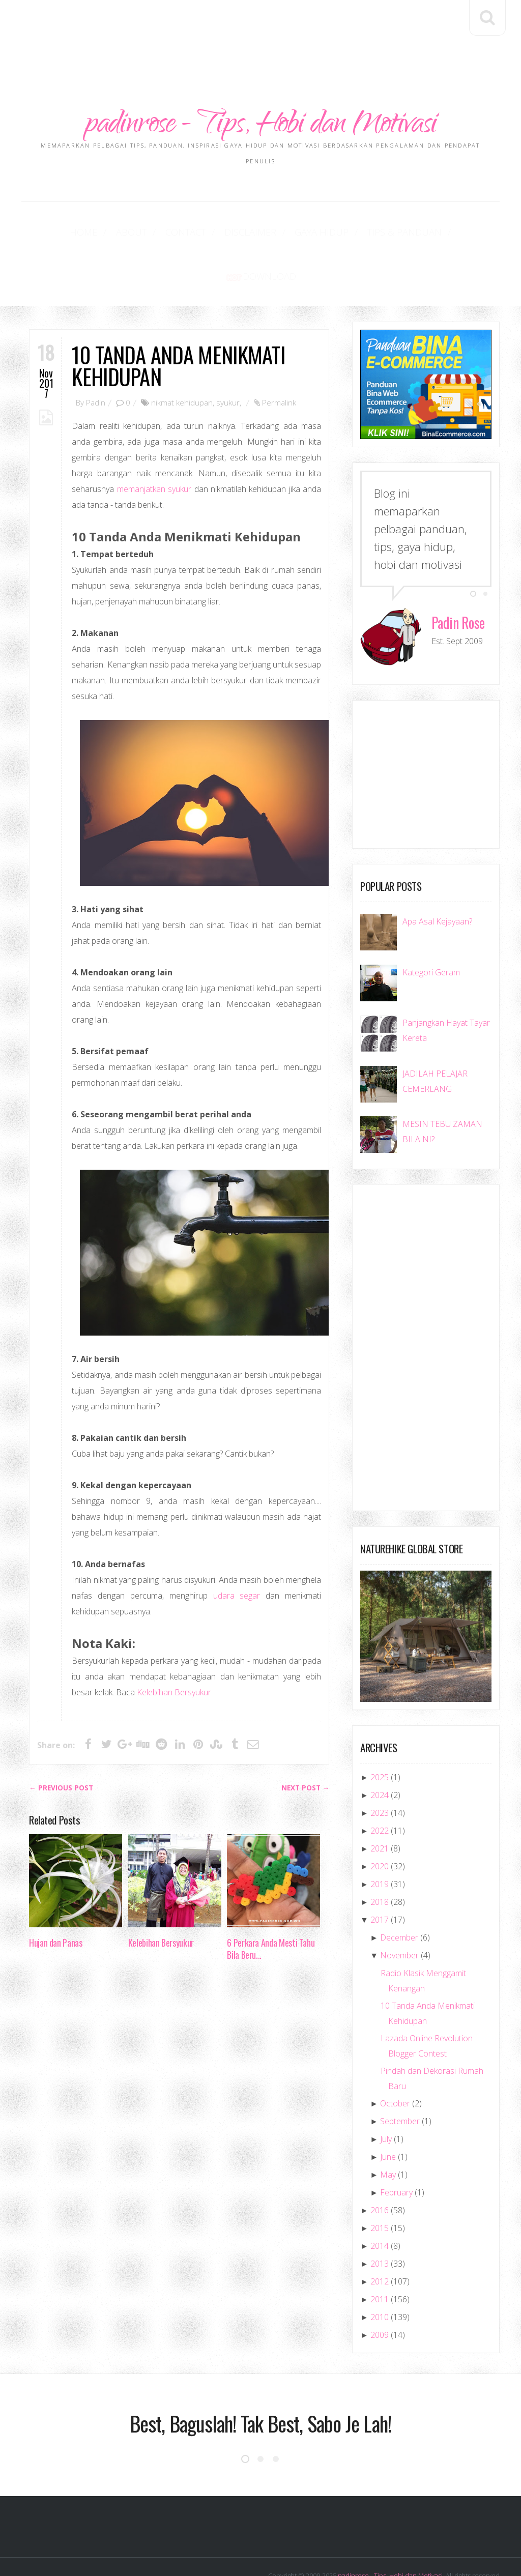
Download (426, 233)
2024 (379, 1752)
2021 (379, 1805)
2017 (379, 1877)
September (400, 2078)
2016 (379, 2167)
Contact (158, 233)
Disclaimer (214, 233)
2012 (379, 2238)
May (388, 2131)
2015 (379, 2185)
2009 (379, 2292)
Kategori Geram (431, 929)
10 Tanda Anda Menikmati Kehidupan (178, 323)
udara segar (236, 1552)
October (395, 2060)
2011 (379, 2256)
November (399, 1912)
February (396, 2149)
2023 (379, 1770)
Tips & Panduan (346, 233)
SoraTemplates (477, 2548)
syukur (228, 360)
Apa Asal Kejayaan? (437, 878)
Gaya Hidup (275, 233)
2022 (379, 1787)
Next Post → (305, 1745)
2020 (379, 1823)
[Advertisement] (260, 30)
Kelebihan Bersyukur (174, 1649)
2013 (379, 2220)
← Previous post (61, 1745)
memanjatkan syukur (154, 446)
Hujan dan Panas (55, 1899)
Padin (95, 360)
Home (74, 233)
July (386, 2096)
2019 (379, 1841)
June (388, 2114)
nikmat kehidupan (182, 360)
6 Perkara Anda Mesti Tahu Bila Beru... (270, 1906)
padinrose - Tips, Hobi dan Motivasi (260, 126)
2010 (379, 2274)
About (113, 233)
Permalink (279, 360)
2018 (379, 1859)
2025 (379, 1734)
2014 (379, 2203)
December (399, 1894)
